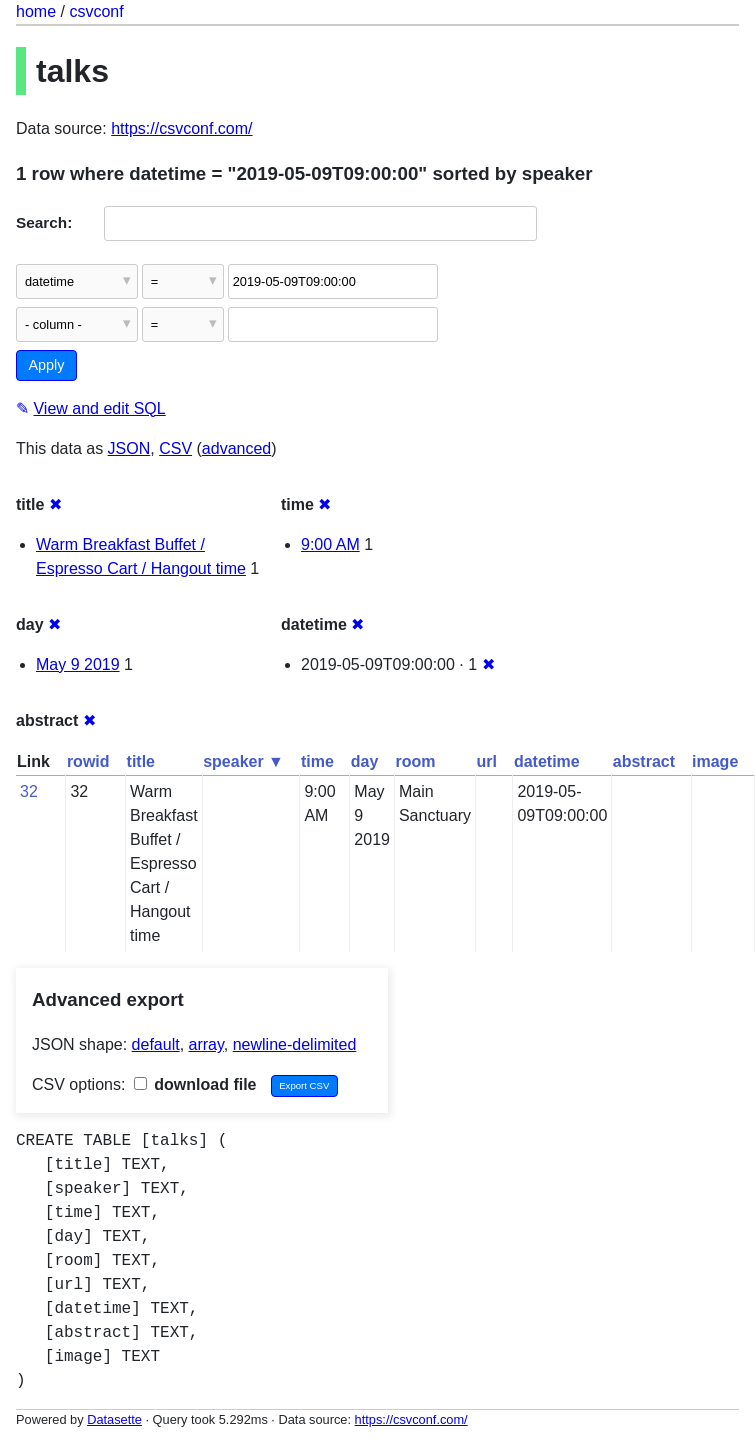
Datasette (114, 1419)
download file (195, 1084)
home (36, 11)
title (141, 761)
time (317, 761)
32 (29, 791)
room (415, 761)
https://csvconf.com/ (181, 128)
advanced (236, 448)
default (156, 1044)
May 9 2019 (78, 664)
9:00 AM (330, 544)
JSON (129, 448)
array (206, 1044)
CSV (175, 448)
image (715, 761)
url (486, 761)
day (365, 761)
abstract (644, 761)
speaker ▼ (243, 761)
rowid (88, 761)
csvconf (96, 11)
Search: (44, 222)
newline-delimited (295, 1044)
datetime (547, 761)
